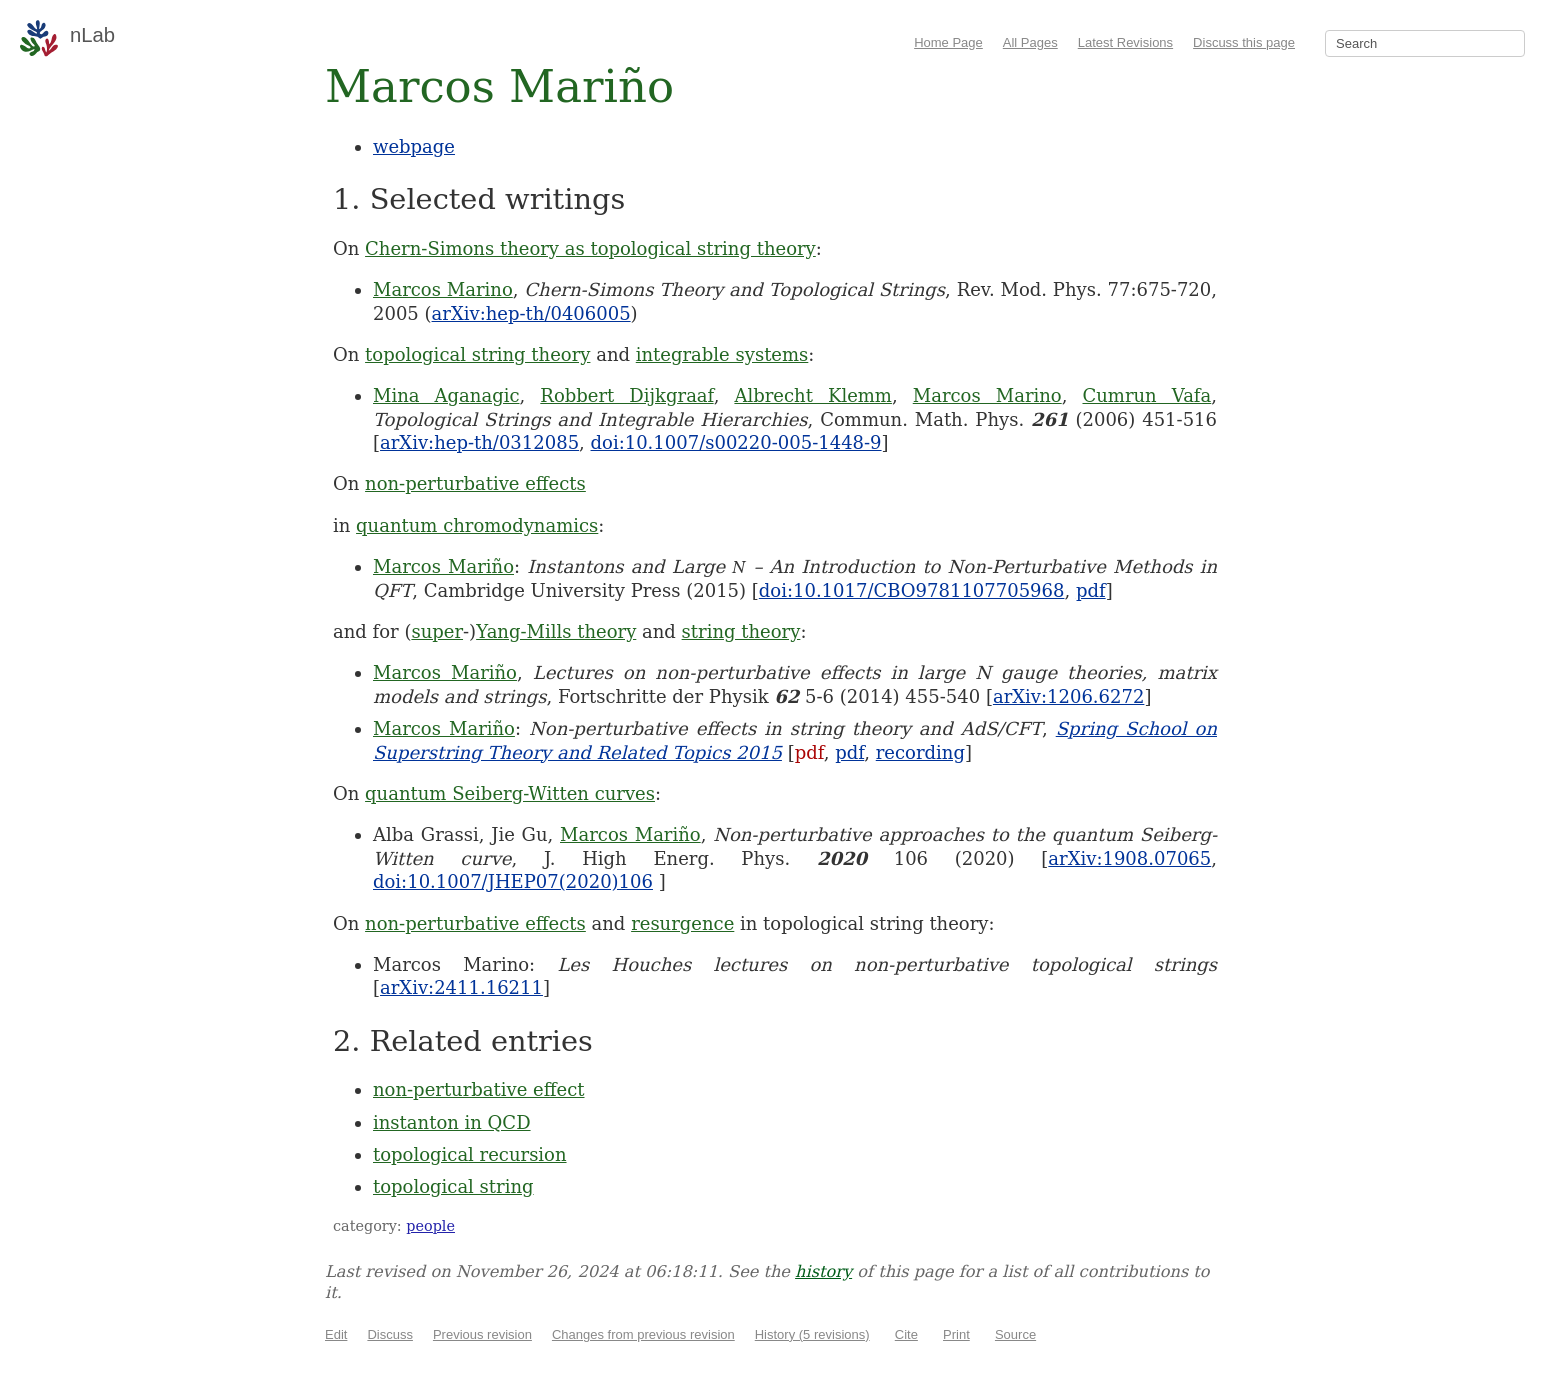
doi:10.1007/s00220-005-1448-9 (736, 442)
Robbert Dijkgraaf (626, 395)
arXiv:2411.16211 (461, 987)
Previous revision (482, 1334)
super (437, 631)
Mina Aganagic (446, 395)
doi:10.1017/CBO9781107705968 (912, 590)
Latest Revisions (1125, 42)
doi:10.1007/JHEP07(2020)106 (513, 881)
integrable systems (722, 354)
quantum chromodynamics (477, 525)
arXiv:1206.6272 (1068, 696)
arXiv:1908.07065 (1129, 858)
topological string (453, 1186)
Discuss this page (1244, 42)
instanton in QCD (452, 1122)
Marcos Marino (443, 289)
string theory (741, 631)
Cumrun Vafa (1146, 395)
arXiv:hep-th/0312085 (479, 442)
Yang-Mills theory (556, 631)
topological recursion (470, 1154)
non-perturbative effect (479, 1089)
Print (956, 1334)
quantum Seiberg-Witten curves (510, 793)
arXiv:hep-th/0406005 (531, 313)
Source (1015, 1334)
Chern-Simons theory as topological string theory (590, 248)
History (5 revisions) (812, 1334)
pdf (1091, 590)
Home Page (948, 42)
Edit (336, 1334)
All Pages (1030, 42)
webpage (414, 146)
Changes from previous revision (643, 1334)
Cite (906, 1334)
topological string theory (477, 354)
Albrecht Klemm (813, 395)
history (823, 1271)
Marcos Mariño (443, 566)
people (430, 1226)
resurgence (682, 923)
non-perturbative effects (475, 483)
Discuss (390, 1334)
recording (920, 752)
